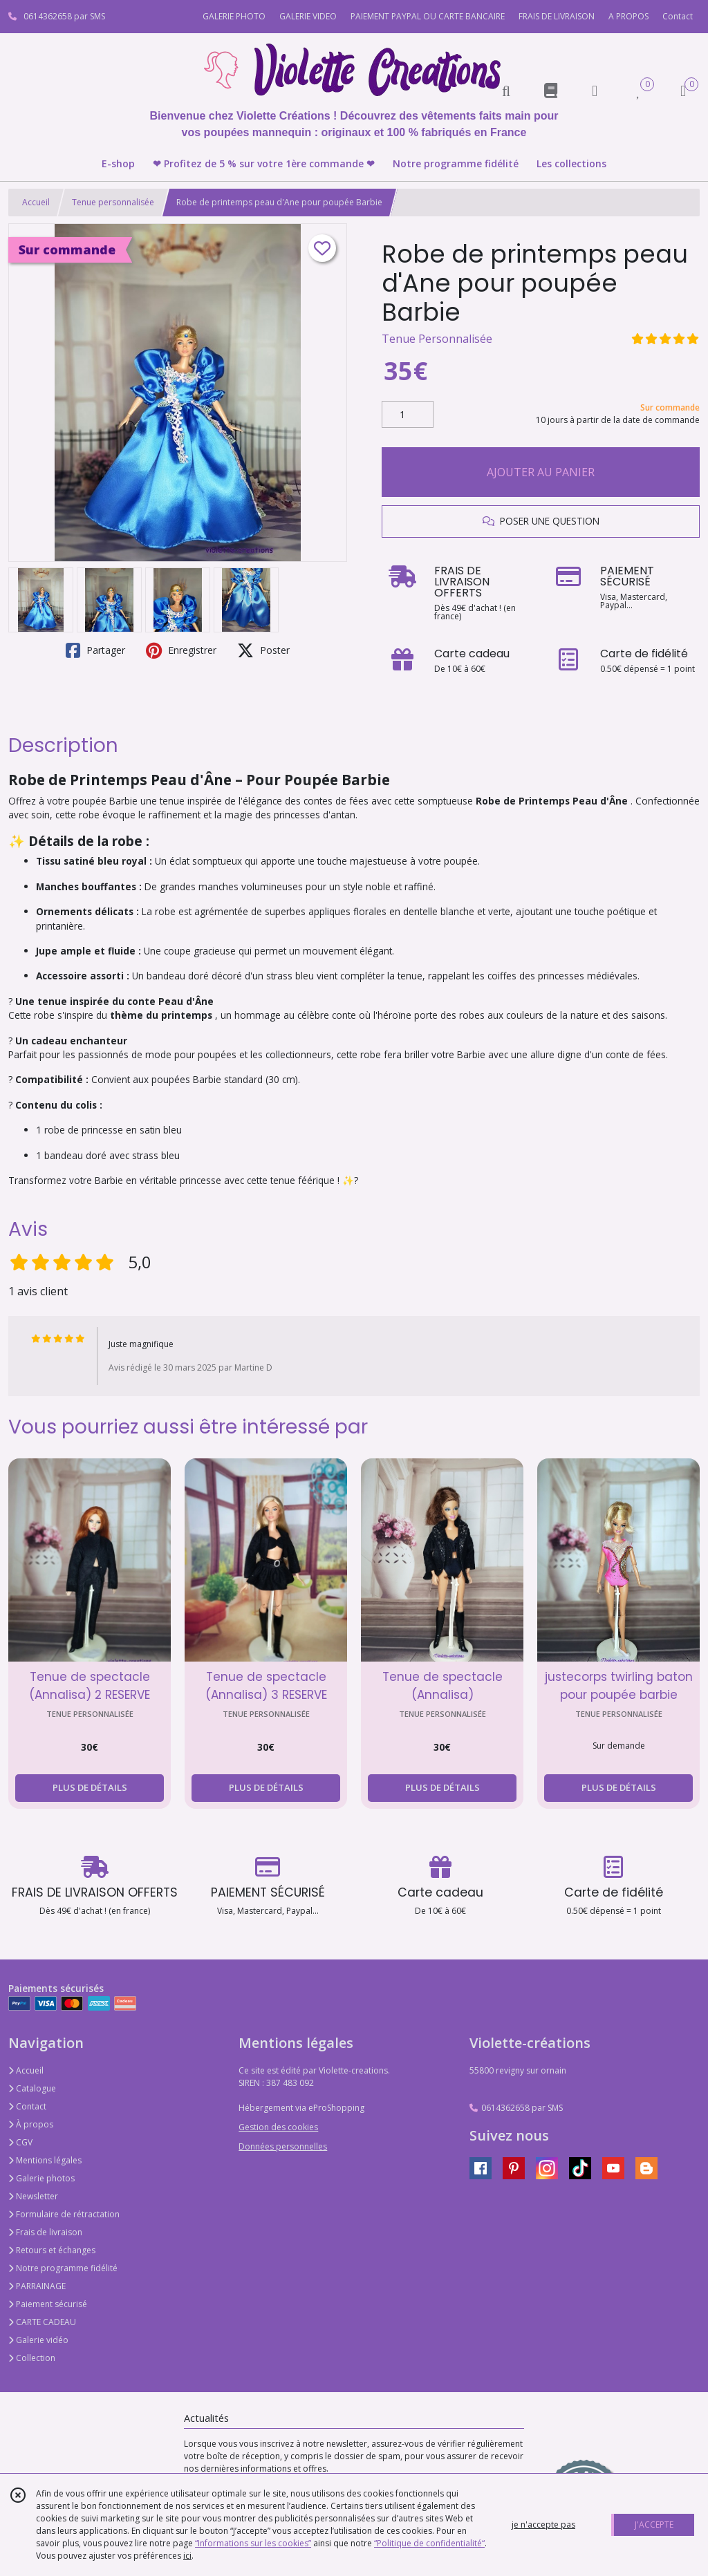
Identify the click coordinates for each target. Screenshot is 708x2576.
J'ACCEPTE (654, 2524)
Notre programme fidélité (63, 2268)
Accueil (36, 202)
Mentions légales (45, 2160)
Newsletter (33, 2196)
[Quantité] (408, 415)
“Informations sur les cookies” (253, 2543)
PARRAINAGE (37, 2286)
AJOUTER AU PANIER (541, 472)
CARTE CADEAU (42, 2322)
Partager (95, 650)
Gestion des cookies (278, 2127)
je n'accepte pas (543, 2524)
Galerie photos (41, 2178)
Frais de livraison (45, 2232)
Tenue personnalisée (113, 202)
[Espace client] (594, 90)
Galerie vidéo (38, 2340)
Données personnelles (283, 2146)
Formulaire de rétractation (64, 2214)
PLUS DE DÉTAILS (90, 1787)
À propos (30, 2124)
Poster (263, 650)
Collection (31, 2358)
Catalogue (32, 2088)
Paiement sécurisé (47, 2304)
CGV (20, 2142)
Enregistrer (181, 650)
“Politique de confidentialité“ (429, 2543)
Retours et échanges (51, 2250)
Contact (677, 16)
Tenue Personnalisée (437, 338)
